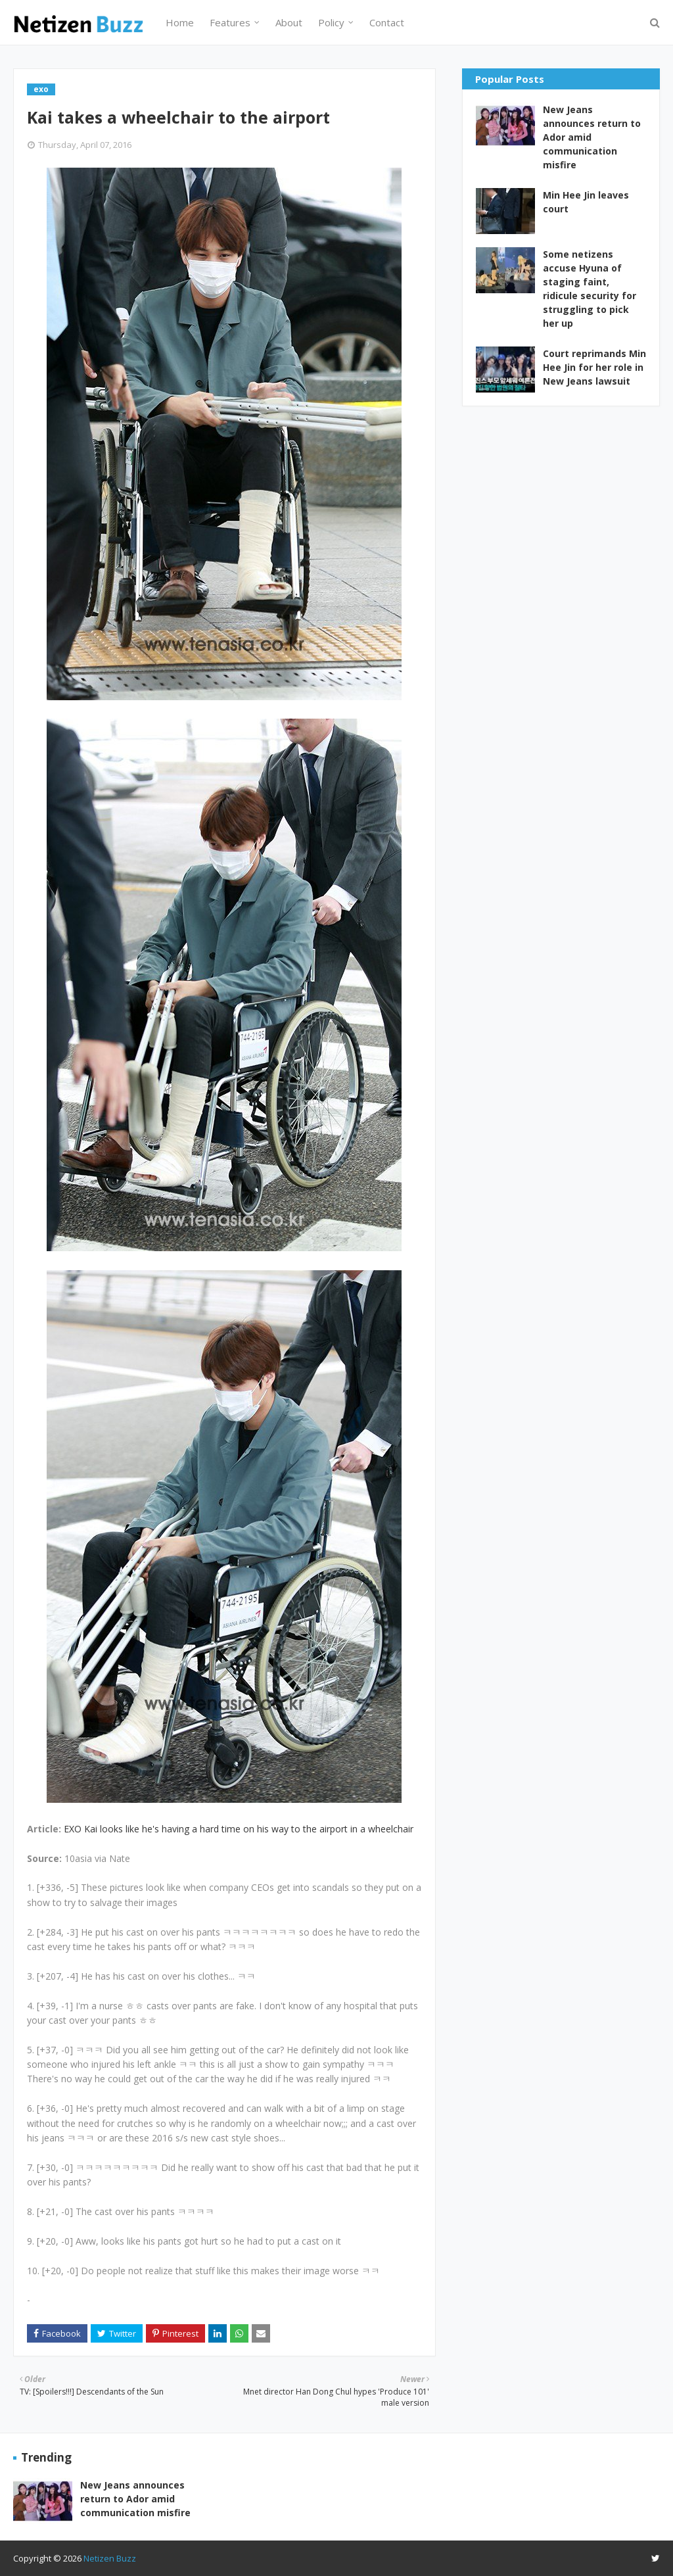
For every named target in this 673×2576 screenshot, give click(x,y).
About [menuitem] (288, 22)
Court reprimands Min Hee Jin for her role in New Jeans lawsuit (594, 367)
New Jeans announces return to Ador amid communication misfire (592, 137)
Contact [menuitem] (386, 22)
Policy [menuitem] (331, 22)
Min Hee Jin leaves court (586, 202)
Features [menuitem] (230, 22)
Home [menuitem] (180, 22)
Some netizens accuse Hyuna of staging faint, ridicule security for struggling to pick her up (589, 288)
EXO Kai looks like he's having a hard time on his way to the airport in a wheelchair (238, 1829)
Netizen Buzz (109, 2558)
